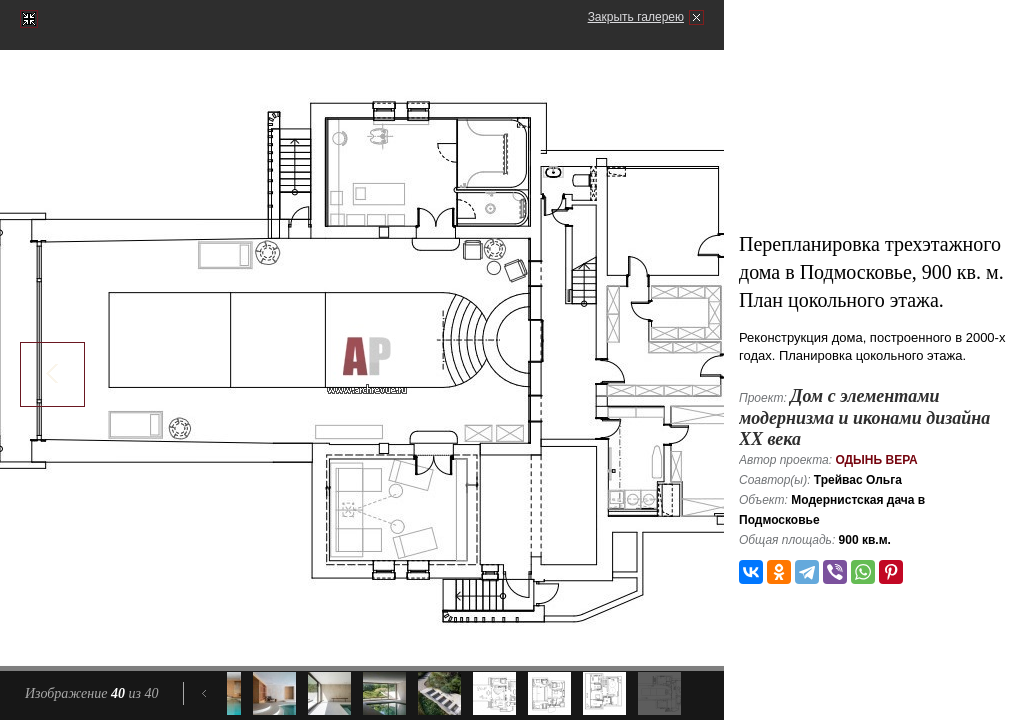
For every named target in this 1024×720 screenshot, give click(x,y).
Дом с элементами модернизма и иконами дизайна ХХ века (864, 417)
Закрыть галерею (636, 17)
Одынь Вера (876, 460)
